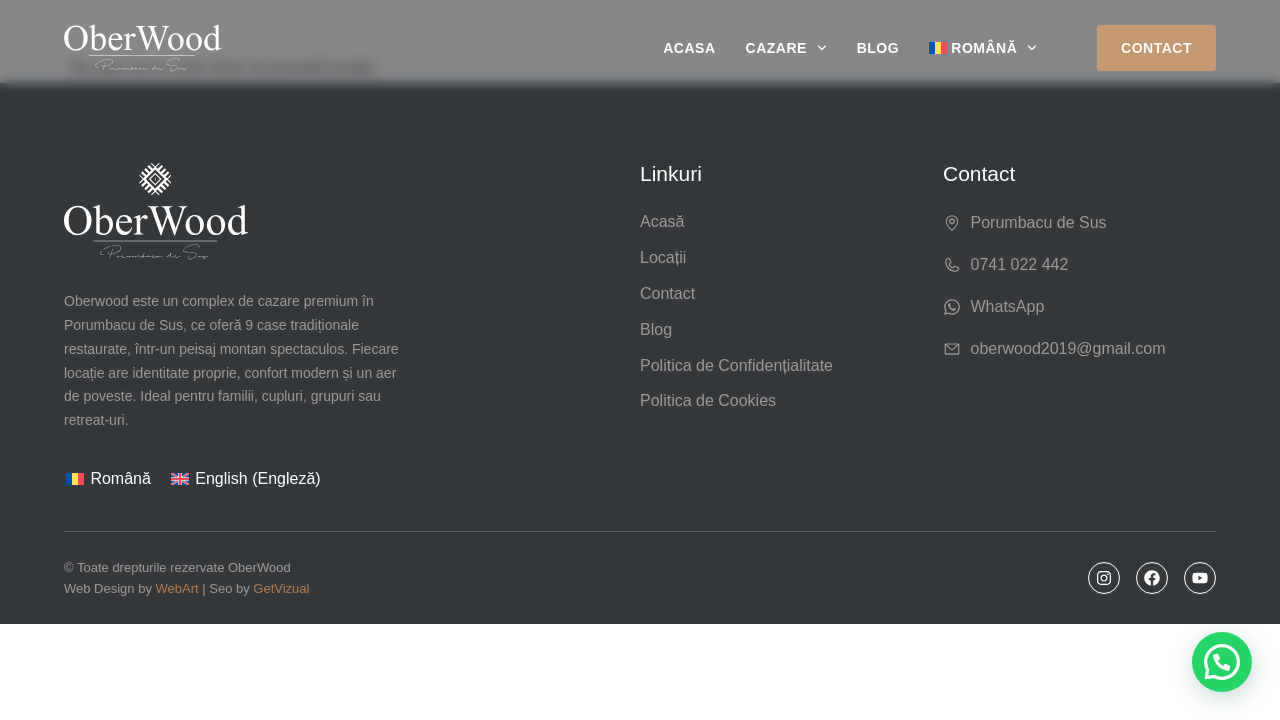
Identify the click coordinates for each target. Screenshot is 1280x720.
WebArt (177, 588)
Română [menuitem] (120, 478)
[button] (1222, 662)
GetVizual (281, 588)
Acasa (689, 48)
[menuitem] (983, 48)
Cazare (786, 48)
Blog (878, 48)
